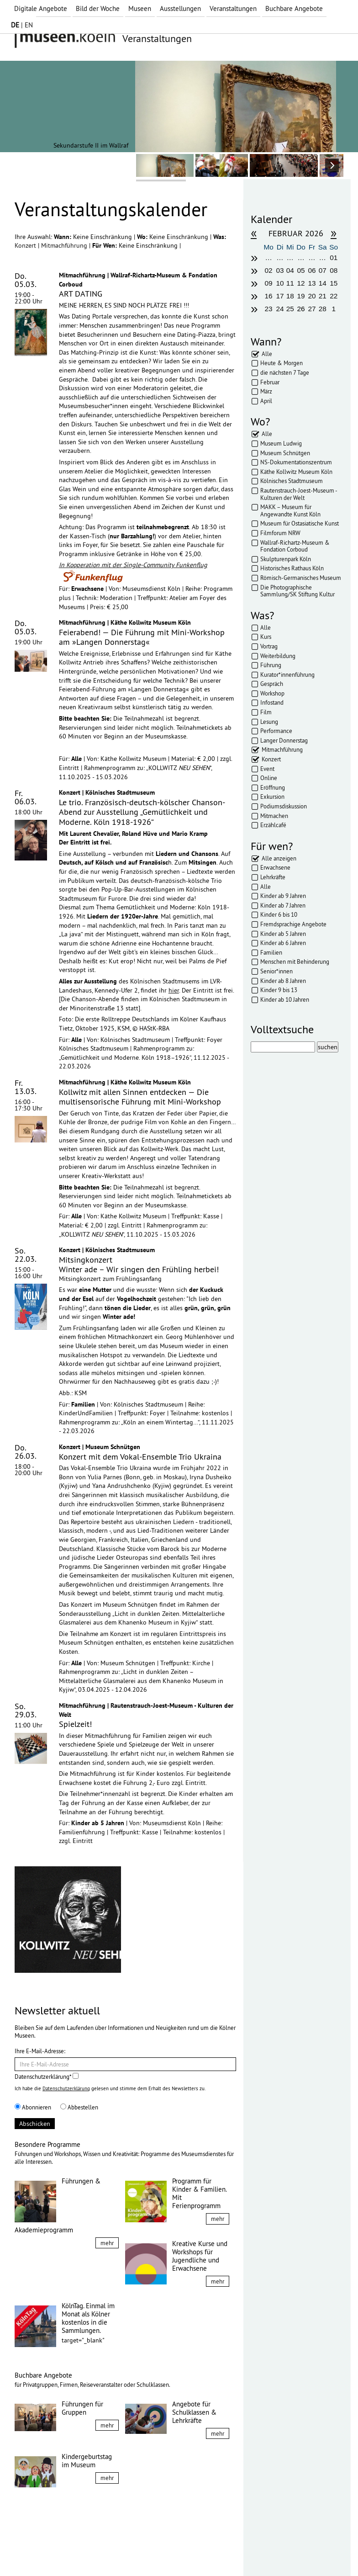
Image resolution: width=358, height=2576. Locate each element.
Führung (270, 665)
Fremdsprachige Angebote (293, 924)
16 (269, 296)
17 (280, 296)
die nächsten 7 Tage (284, 372)
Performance (276, 730)
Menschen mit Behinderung (294, 961)
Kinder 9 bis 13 (278, 989)
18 (290, 296)
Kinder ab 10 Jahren (284, 999)
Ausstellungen (180, 8)
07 (322, 270)
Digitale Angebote (40, 8)
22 (333, 296)
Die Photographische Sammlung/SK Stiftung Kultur (297, 591)
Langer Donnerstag (284, 740)
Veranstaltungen (233, 8)
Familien (271, 952)
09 (269, 283)
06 (312, 270)
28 (322, 309)
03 (280, 270)
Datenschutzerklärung (66, 2088)
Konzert (26, 245)
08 (333, 270)
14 (322, 283)
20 (312, 296)
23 (269, 309)
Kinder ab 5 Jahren (283, 933)
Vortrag (269, 646)
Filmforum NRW (280, 532)
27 (312, 309)
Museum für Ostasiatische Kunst (299, 523)
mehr (107, 2243)
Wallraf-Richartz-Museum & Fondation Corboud (295, 546)
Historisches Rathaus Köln (292, 568)
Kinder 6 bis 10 (278, 914)
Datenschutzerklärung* (47, 2076)
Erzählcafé (273, 825)
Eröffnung (272, 787)
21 (322, 296)
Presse (138, 2552)
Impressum (37, 2552)
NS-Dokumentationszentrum (296, 462)
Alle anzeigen (279, 858)
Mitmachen (274, 815)
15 (333, 283)
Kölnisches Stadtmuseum (291, 480)
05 (301, 270)
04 (290, 270)
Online (268, 777)
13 (312, 283)
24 (280, 309)
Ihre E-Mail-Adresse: (40, 2051)
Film (266, 712)
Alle (267, 353)
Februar (269, 382)
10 (280, 283)
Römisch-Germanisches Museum (300, 577)
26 (301, 309)
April (266, 400)
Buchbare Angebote (294, 8)
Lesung (269, 721)
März (266, 391)
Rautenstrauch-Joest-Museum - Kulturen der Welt (298, 494)
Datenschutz (79, 2552)
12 (301, 283)
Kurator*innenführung (287, 674)
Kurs (265, 636)
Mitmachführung (65, 245)
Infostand (272, 702)
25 (290, 309)
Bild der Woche (98, 8)
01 (333, 257)
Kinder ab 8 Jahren (283, 980)
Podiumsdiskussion (283, 806)
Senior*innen (276, 971)
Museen (139, 8)
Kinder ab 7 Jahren (282, 905)
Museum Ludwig (281, 443)
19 (301, 296)
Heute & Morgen (281, 362)
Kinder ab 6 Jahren (283, 942)
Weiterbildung (277, 655)
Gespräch (271, 683)
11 (290, 283)
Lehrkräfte (272, 877)
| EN (22, 25)
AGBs (112, 2552)
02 (269, 270)
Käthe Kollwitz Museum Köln (296, 471)
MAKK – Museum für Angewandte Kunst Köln (290, 510)
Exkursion (272, 796)
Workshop (272, 693)
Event (267, 768)
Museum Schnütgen (285, 453)
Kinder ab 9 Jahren (283, 895)
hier (173, 990)
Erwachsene (275, 867)
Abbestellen (79, 2107)
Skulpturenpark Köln (285, 559)
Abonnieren (33, 2107)
